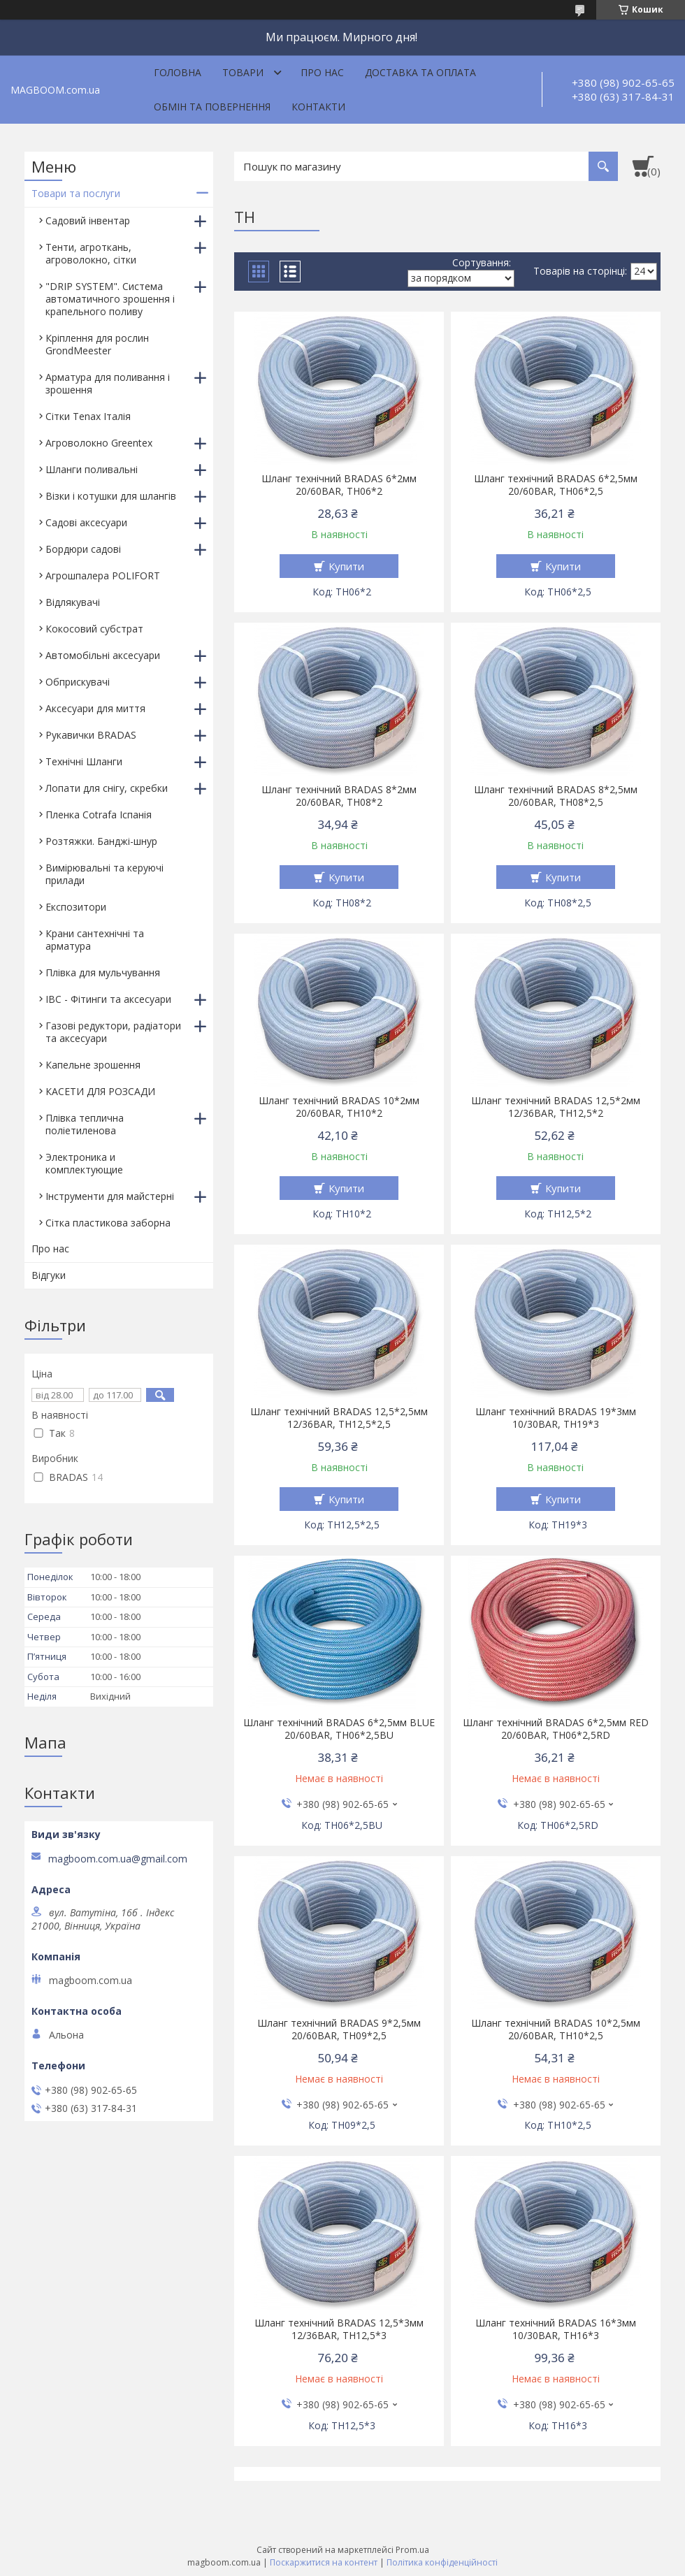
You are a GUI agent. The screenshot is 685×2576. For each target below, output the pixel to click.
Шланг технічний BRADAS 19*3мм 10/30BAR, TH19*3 (555, 1418)
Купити (346, 566)
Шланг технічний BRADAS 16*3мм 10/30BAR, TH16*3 (555, 2329)
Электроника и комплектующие (84, 1163)
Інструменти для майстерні (109, 1196)
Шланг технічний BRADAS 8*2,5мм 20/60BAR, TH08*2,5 (555, 796)
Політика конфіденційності (442, 2562)
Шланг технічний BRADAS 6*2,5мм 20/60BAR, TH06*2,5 (555, 485)
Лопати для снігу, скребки (106, 788)
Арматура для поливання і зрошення (107, 383)
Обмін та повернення (212, 106)
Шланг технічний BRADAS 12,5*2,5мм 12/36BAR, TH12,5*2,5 (339, 1418)
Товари (243, 72)
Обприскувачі (77, 681)
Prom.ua (412, 2550)
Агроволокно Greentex (98, 442)
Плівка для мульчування (102, 972)
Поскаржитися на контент (323, 2562)
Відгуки (48, 1275)
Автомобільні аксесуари (102, 655)
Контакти (318, 106)
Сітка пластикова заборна (108, 1222)
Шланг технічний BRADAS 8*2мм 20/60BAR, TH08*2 (339, 796)
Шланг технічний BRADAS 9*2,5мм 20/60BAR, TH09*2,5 (339, 2029)
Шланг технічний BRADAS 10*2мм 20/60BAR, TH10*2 (339, 1107)
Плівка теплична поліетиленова (84, 1124)
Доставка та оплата (420, 72)
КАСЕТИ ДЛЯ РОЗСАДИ (100, 1091)
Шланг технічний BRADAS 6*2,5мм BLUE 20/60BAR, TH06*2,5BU (339, 1729)
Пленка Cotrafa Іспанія (98, 814)
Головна (177, 72)
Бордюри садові (83, 549)
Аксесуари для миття (95, 708)
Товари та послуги (75, 193)
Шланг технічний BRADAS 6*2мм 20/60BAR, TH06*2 (339, 485)
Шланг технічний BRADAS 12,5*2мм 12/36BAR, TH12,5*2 (555, 1107)
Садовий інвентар (87, 220)
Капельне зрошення (92, 1064)
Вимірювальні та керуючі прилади (104, 874)
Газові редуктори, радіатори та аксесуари (113, 1032)
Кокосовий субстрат (94, 628)
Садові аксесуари (86, 522)
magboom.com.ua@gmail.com (117, 1859)
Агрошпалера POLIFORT (102, 575)
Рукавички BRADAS (90, 734)
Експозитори (75, 906)
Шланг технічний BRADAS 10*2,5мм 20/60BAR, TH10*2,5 (555, 2029)
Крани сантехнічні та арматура (94, 940)
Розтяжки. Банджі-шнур (101, 841)
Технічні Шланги (83, 761)
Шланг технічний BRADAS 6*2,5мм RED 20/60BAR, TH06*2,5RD (556, 1729)
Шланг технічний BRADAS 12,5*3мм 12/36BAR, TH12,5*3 (339, 2329)
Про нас (322, 72)
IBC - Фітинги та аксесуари (108, 999)
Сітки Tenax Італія (88, 416)
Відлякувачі (72, 602)
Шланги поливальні (91, 469)
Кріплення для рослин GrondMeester (97, 344)
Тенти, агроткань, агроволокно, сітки (90, 253)
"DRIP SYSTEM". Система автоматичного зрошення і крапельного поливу (110, 299)
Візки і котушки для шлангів (110, 495)
